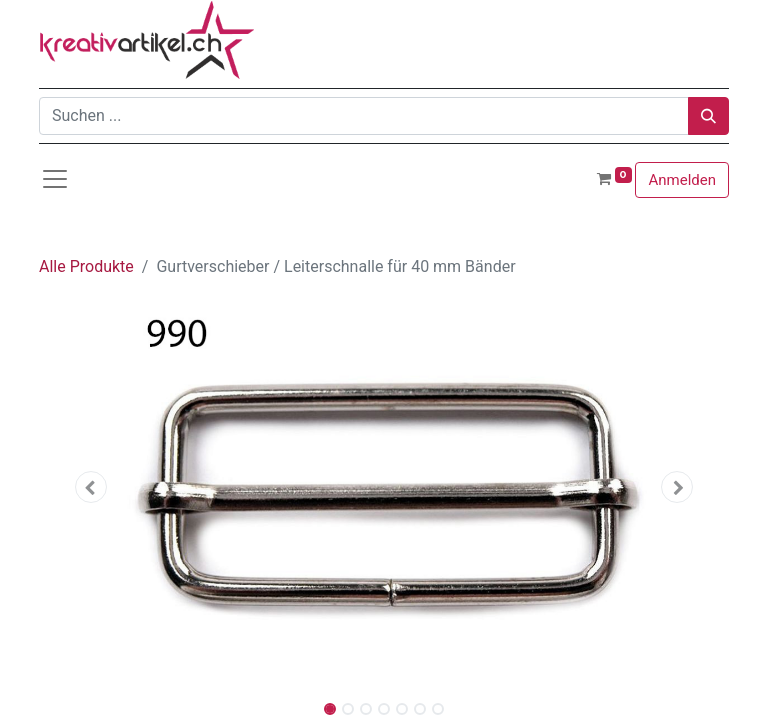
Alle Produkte (86, 266)
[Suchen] (708, 116)
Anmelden (682, 180)
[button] (91, 487)
